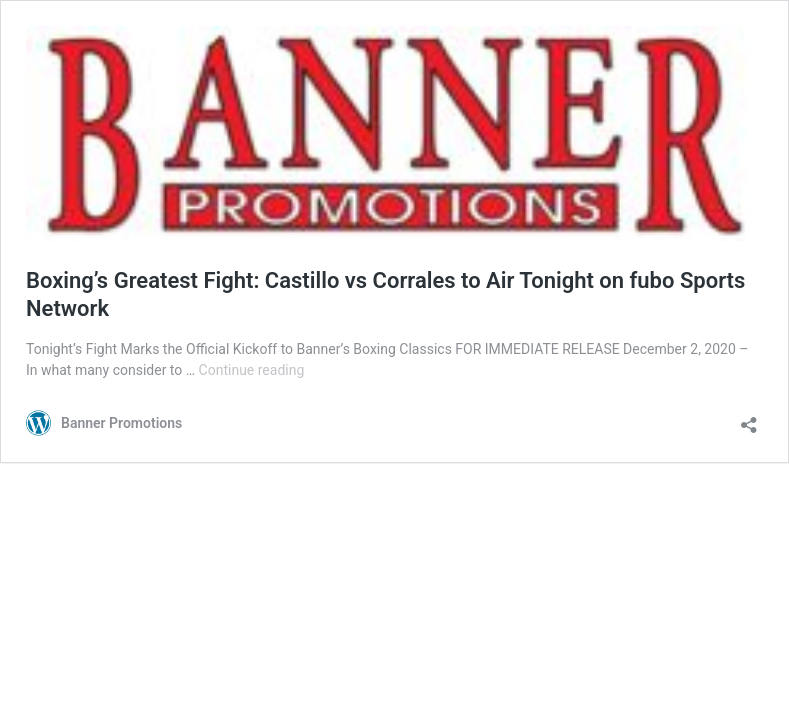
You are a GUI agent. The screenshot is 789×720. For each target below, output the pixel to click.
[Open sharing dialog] (749, 418)
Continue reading (252, 370)
